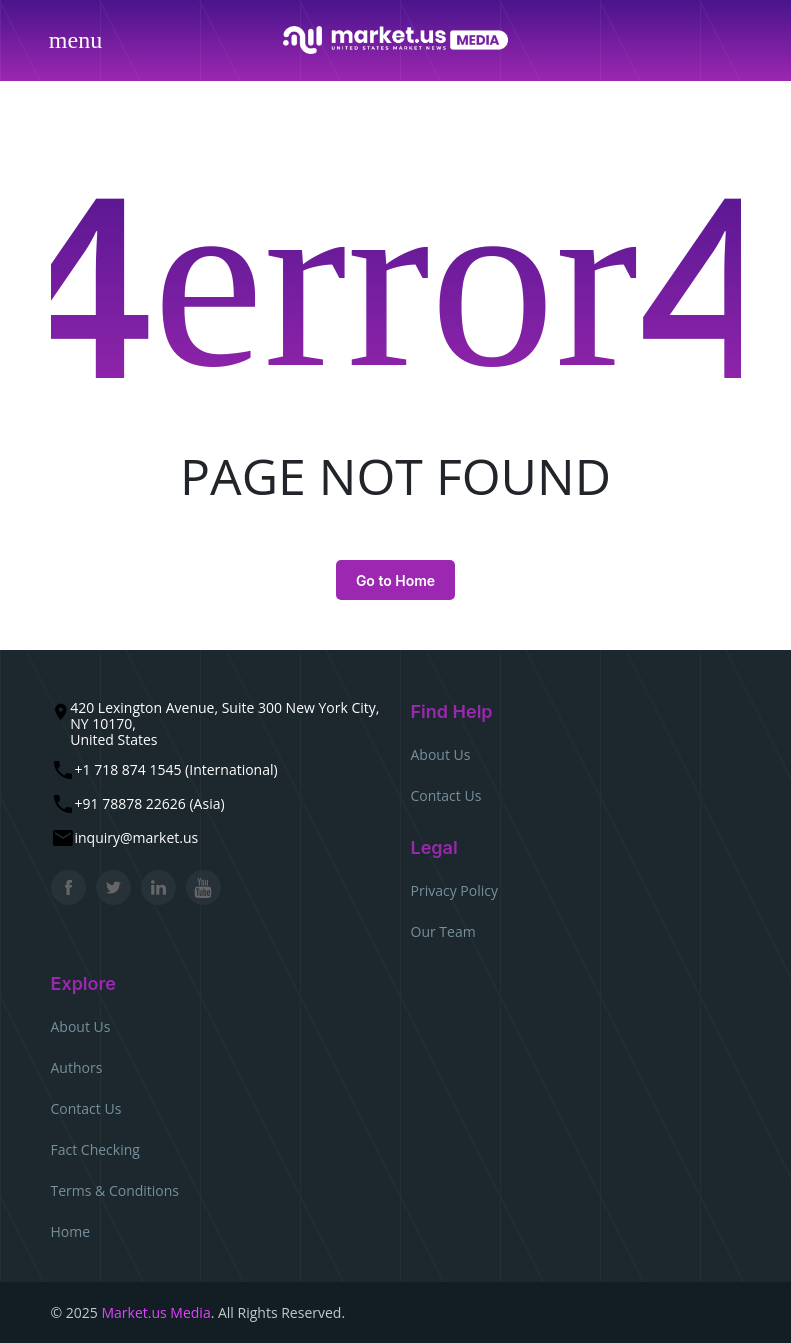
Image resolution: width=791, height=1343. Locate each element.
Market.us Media (155, 1312)
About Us (441, 754)
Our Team (443, 931)
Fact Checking (95, 1149)
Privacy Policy (454, 890)
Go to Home (395, 580)
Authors (77, 1067)
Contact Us (446, 795)
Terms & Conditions (115, 1190)
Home (71, 1231)
